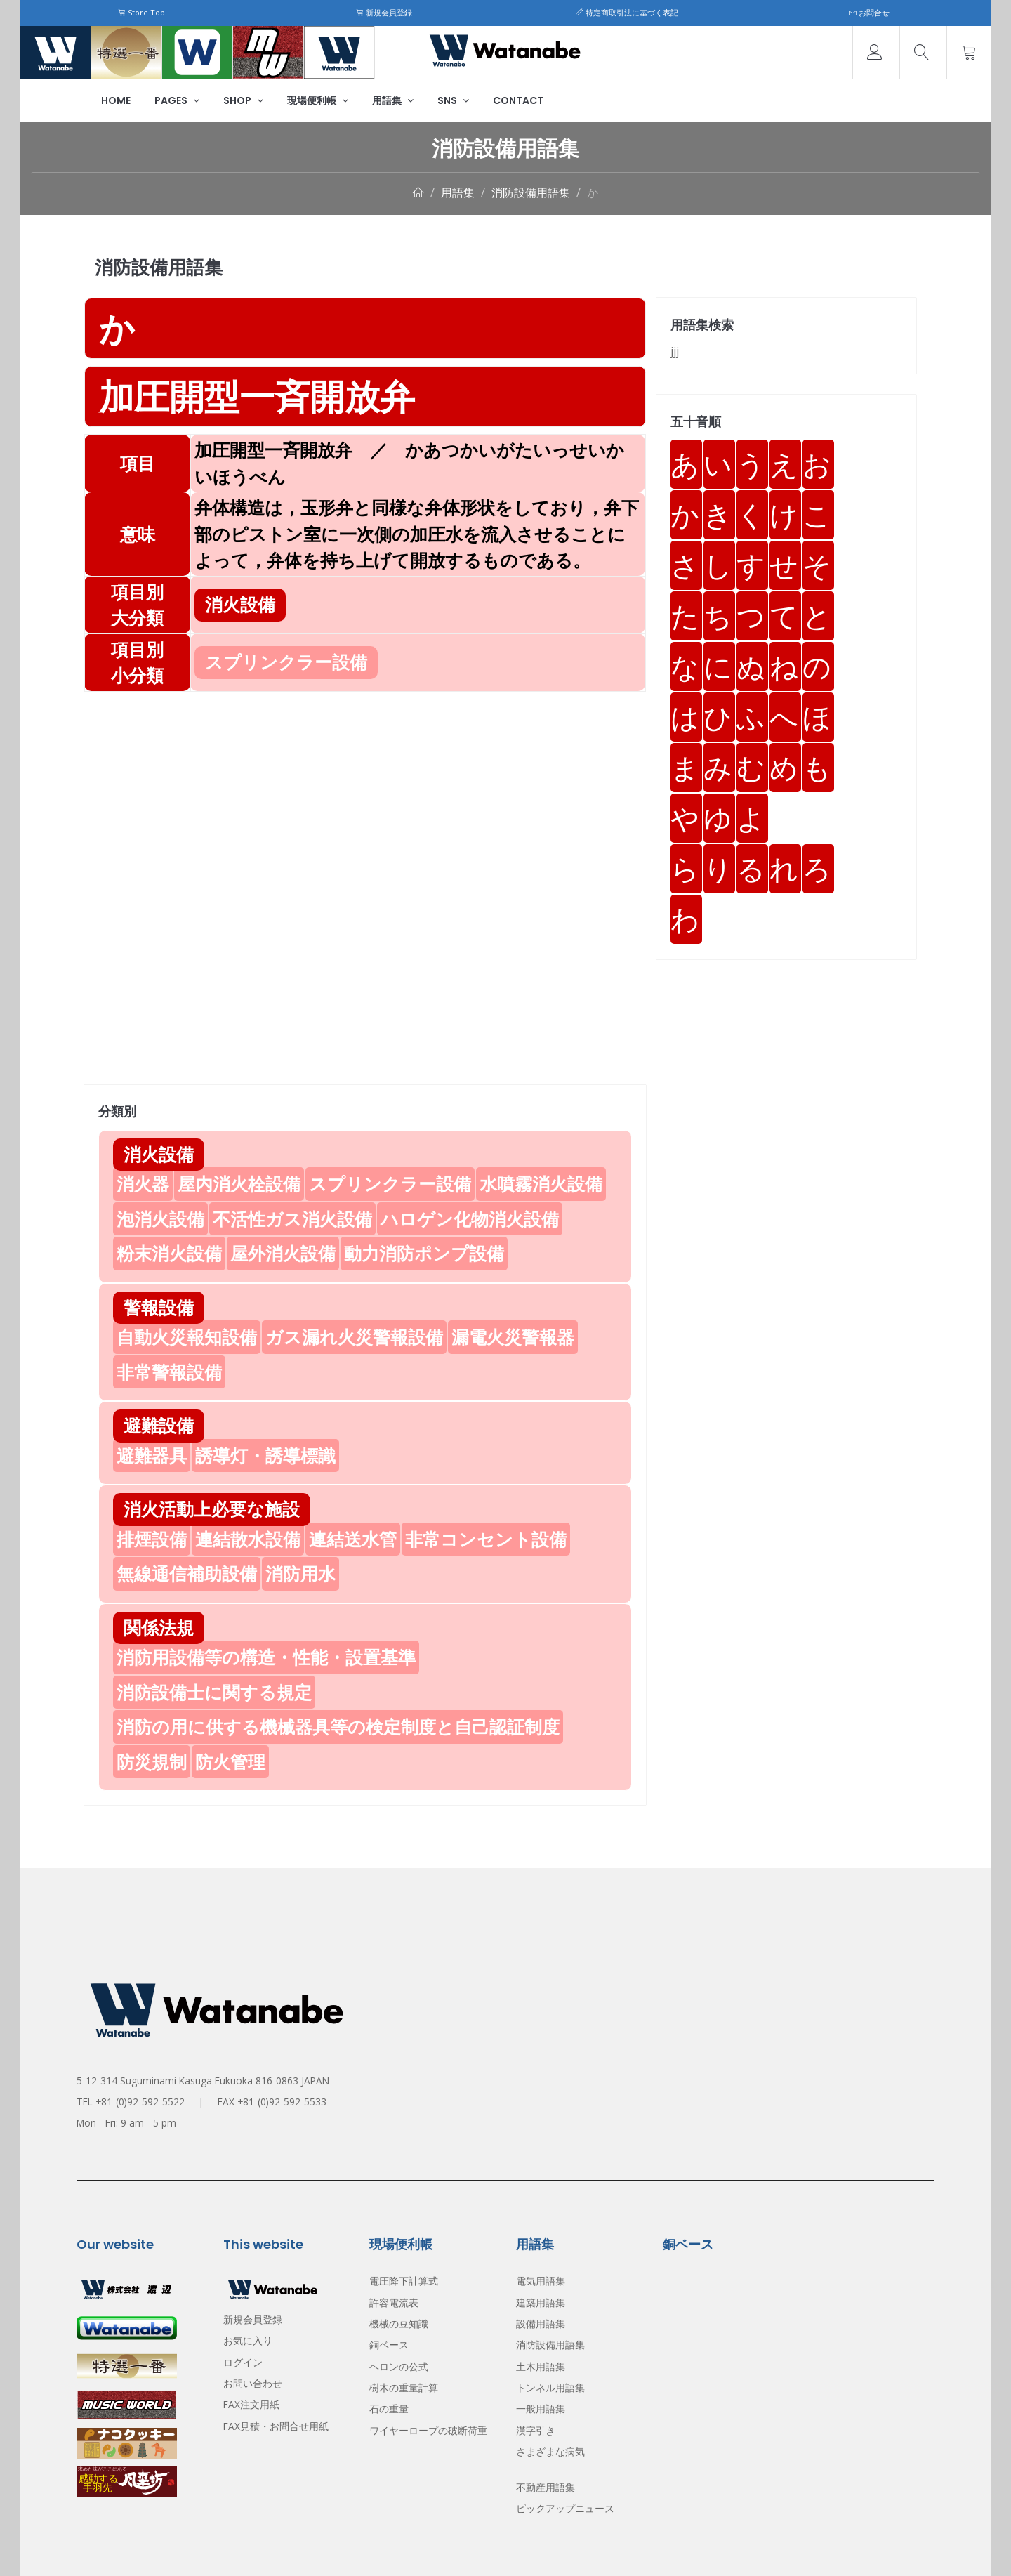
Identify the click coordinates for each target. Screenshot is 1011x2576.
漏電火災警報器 (512, 1336)
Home (116, 100)
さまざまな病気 (550, 2451)
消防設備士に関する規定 (214, 1692)
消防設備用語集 (530, 192)
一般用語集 (540, 2408)
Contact (518, 100)
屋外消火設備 (283, 1253)
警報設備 (159, 1307)
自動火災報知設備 (187, 1336)
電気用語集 (540, 2280)
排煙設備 (152, 1539)
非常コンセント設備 (486, 1539)
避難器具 (152, 1455)
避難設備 (159, 1425)
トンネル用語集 (550, 2387)
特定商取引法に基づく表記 (627, 12)
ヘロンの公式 (398, 2366)
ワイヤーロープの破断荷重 (428, 2430)
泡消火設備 (160, 1218)
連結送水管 (353, 1539)
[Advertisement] (365, 790)
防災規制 (152, 1761)
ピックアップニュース (565, 2508)
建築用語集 (540, 2302)
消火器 (143, 1183)
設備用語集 (540, 2323)
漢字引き (535, 2430)
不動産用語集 (545, 2487)
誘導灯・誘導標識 (265, 1455)
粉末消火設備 (169, 1253)
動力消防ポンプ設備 (424, 1253)
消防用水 (300, 1573)
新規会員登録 (384, 12)
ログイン (243, 2362)
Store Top (141, 12)
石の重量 (389, 2408)
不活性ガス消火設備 (292, 1218)
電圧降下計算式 (403, 2280)
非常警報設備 (169, 1372)
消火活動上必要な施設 (212, 1508)
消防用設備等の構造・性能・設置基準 (266, 1657)
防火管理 (230, 1761)
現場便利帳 (317, 100)
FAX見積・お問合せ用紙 (276, 2426)
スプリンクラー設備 (390, 1183)
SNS (453, 100)
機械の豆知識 (398, 2323)
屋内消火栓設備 (239, 1183)
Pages (176, 100)
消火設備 (159, 1154)
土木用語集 (540, 2366)
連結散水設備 (247, 1539)
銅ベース (389, 2344)
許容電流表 (393, 2302)
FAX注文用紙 (251, 2404)
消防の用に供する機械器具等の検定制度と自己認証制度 (338, 1726)
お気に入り (247, 2340)
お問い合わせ (252, 2383)
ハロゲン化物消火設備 (470, 1218)
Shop (243, 100)
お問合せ (869, 12)
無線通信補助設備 (187, 1573)
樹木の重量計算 (403, 2387)
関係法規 (159, 1627)
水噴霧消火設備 (541, 1183)
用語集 (393, 100)
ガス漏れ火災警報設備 (354, 1336)
